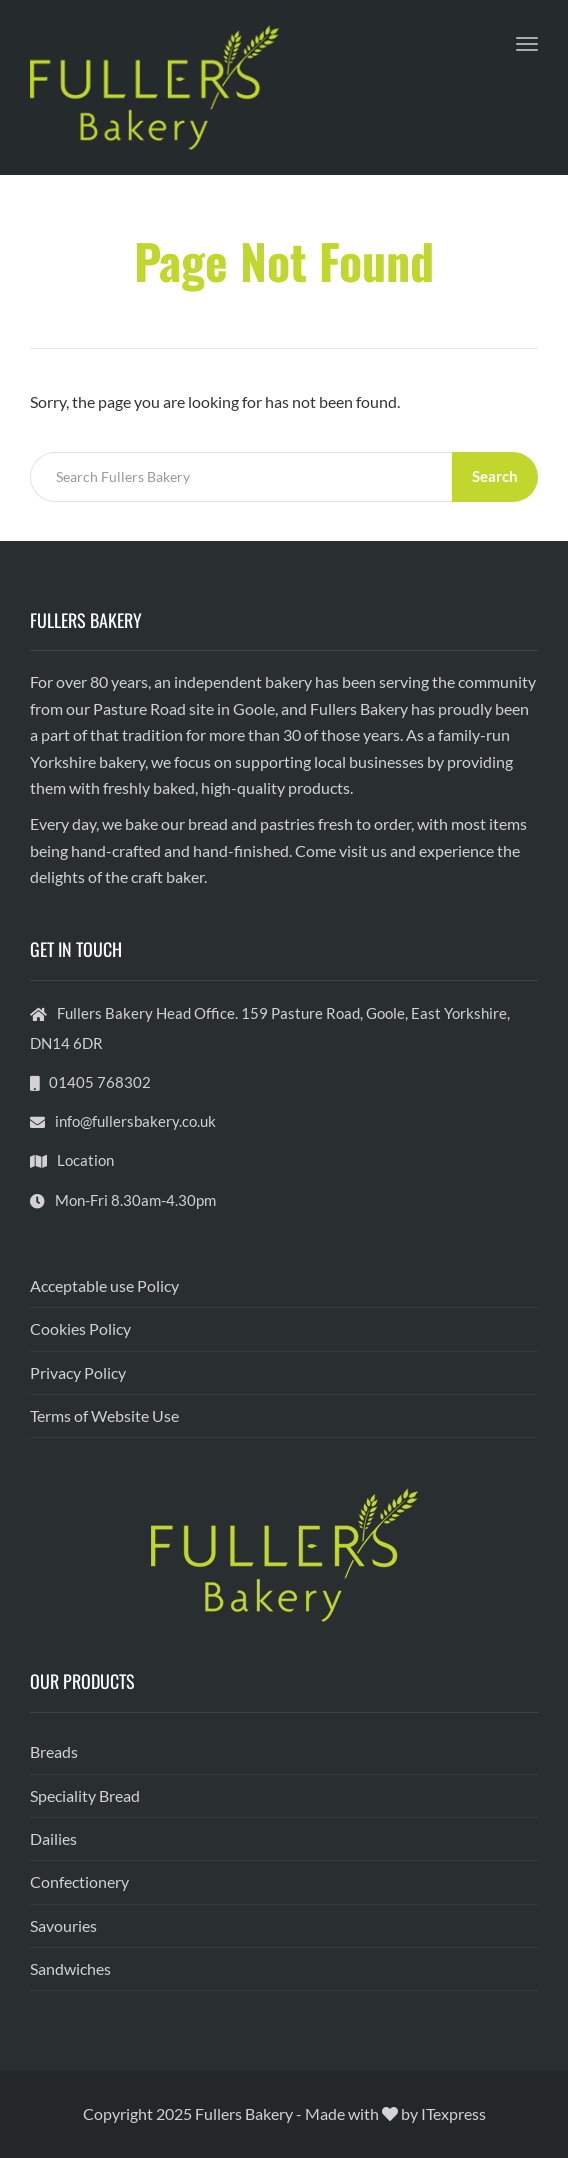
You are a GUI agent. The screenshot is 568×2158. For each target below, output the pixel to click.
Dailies (53, 1838)
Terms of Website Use (104, 1415)
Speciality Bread (85, 1795)
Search (495, 476)
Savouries (63, 1925)
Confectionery (79, 1881)
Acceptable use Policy (104, 1285)
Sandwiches (70, 1968)
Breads (54, 1751)
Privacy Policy (78, 1372)
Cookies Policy (80, 1328)
